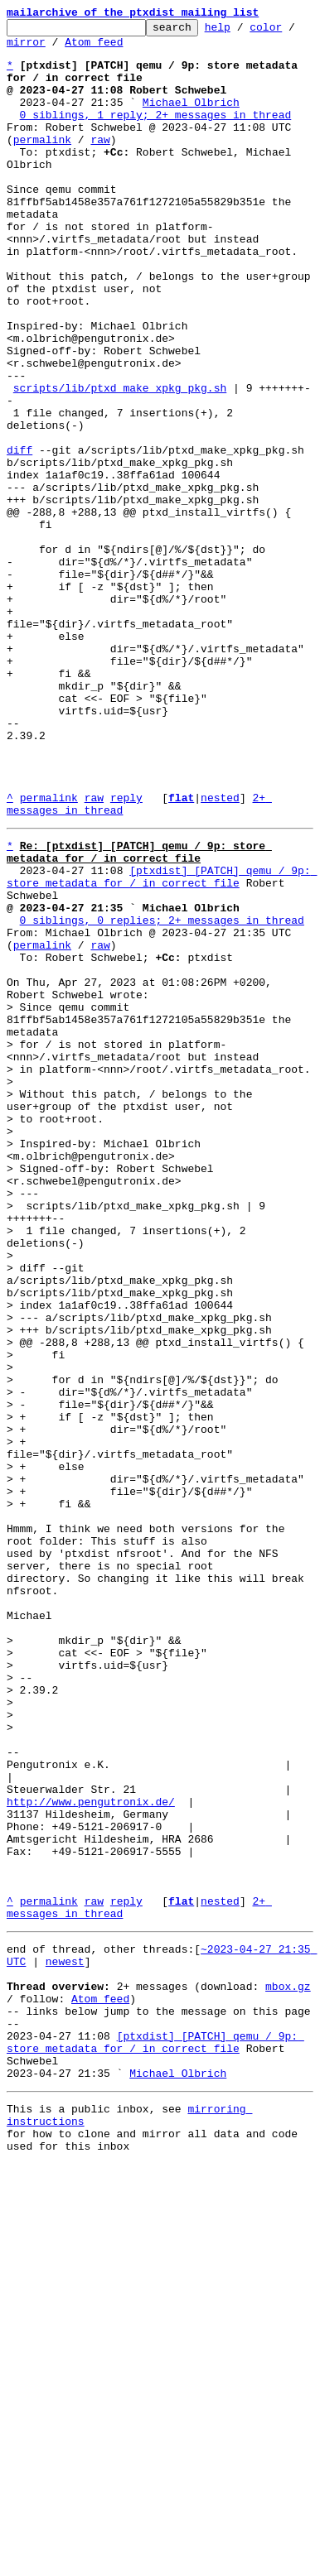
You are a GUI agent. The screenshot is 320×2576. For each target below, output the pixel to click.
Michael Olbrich (191, 119)
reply (126, 953)
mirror (39, 48)
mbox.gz (288, 2370)
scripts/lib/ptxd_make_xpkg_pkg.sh (119, 461)
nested (220, 953)
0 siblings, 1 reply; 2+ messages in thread (156, 134)
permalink (42, 163)
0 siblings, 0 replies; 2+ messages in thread (162, 1096)
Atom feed (107, 48)
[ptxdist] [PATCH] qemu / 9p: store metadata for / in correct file (162, 1044)
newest (65, 2340)
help (243, 31)
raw (99, 163)
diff (19, 536)
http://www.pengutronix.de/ (91, 2153)
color (291, 31)
